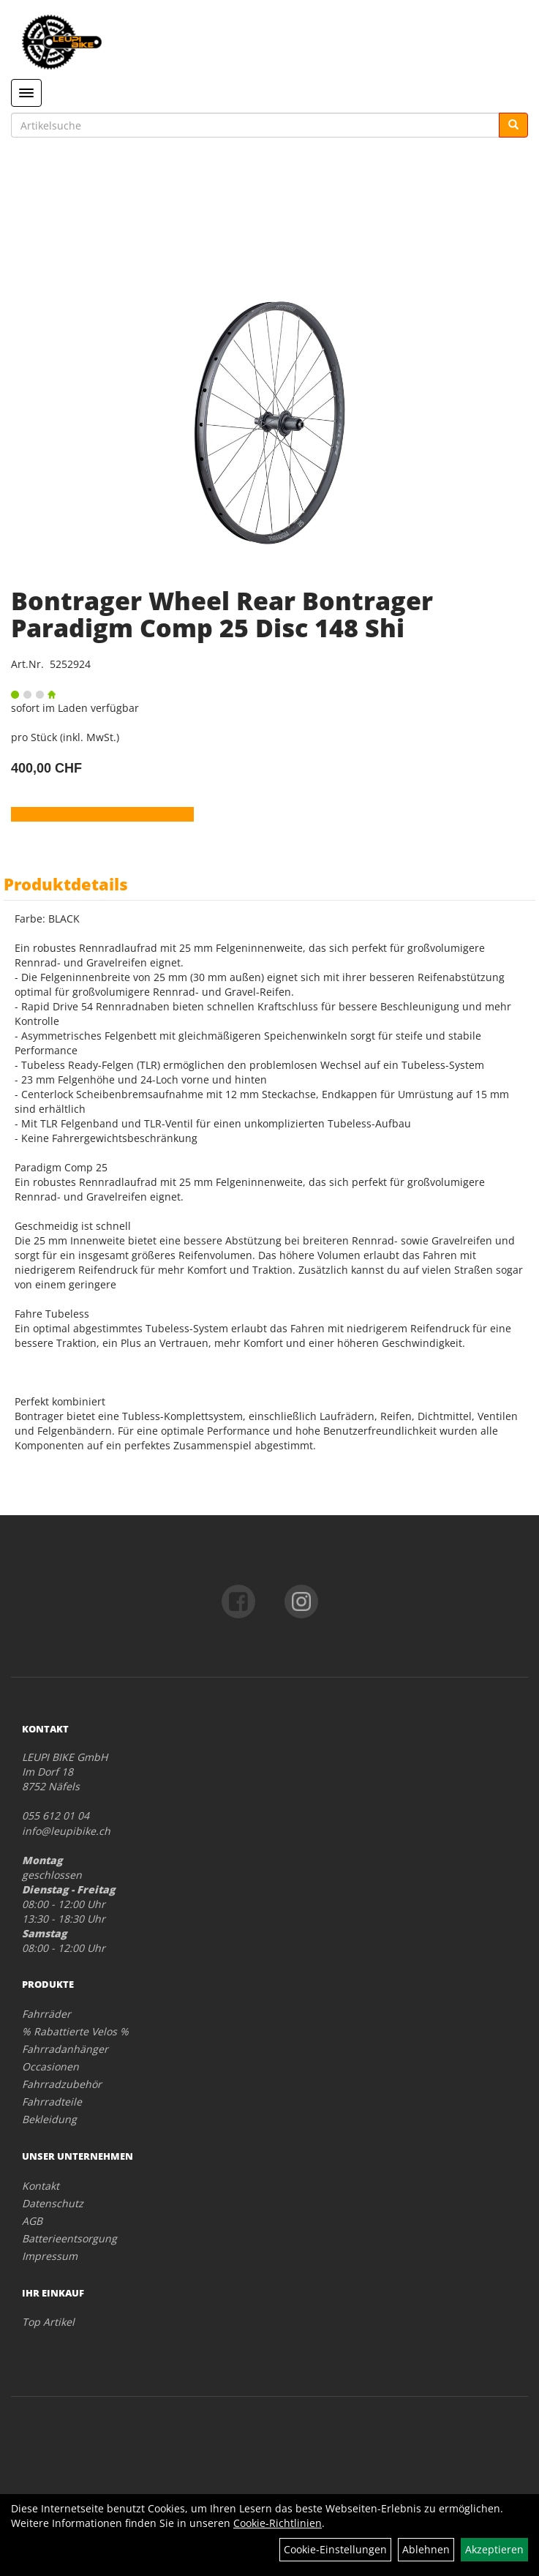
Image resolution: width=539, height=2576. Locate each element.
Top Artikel (48, 2322)
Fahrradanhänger (65, 2049)
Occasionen (50, 2066)
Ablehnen (426, 2549)
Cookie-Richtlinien (277, 2523)
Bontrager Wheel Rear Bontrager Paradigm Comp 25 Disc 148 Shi (222, 614)
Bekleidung (49, 2119)
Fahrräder (46, 2014)
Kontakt (40, 2186)
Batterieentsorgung (69, 2238)
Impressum (50, 2256)
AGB (32, 2221)
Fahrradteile (52, 2102)
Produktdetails (66, 884)
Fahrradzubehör (62, 2084)
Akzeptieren (494, 2549)
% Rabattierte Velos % (75, 2031)
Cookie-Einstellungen (335, 2549)
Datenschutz (52, 2203)
